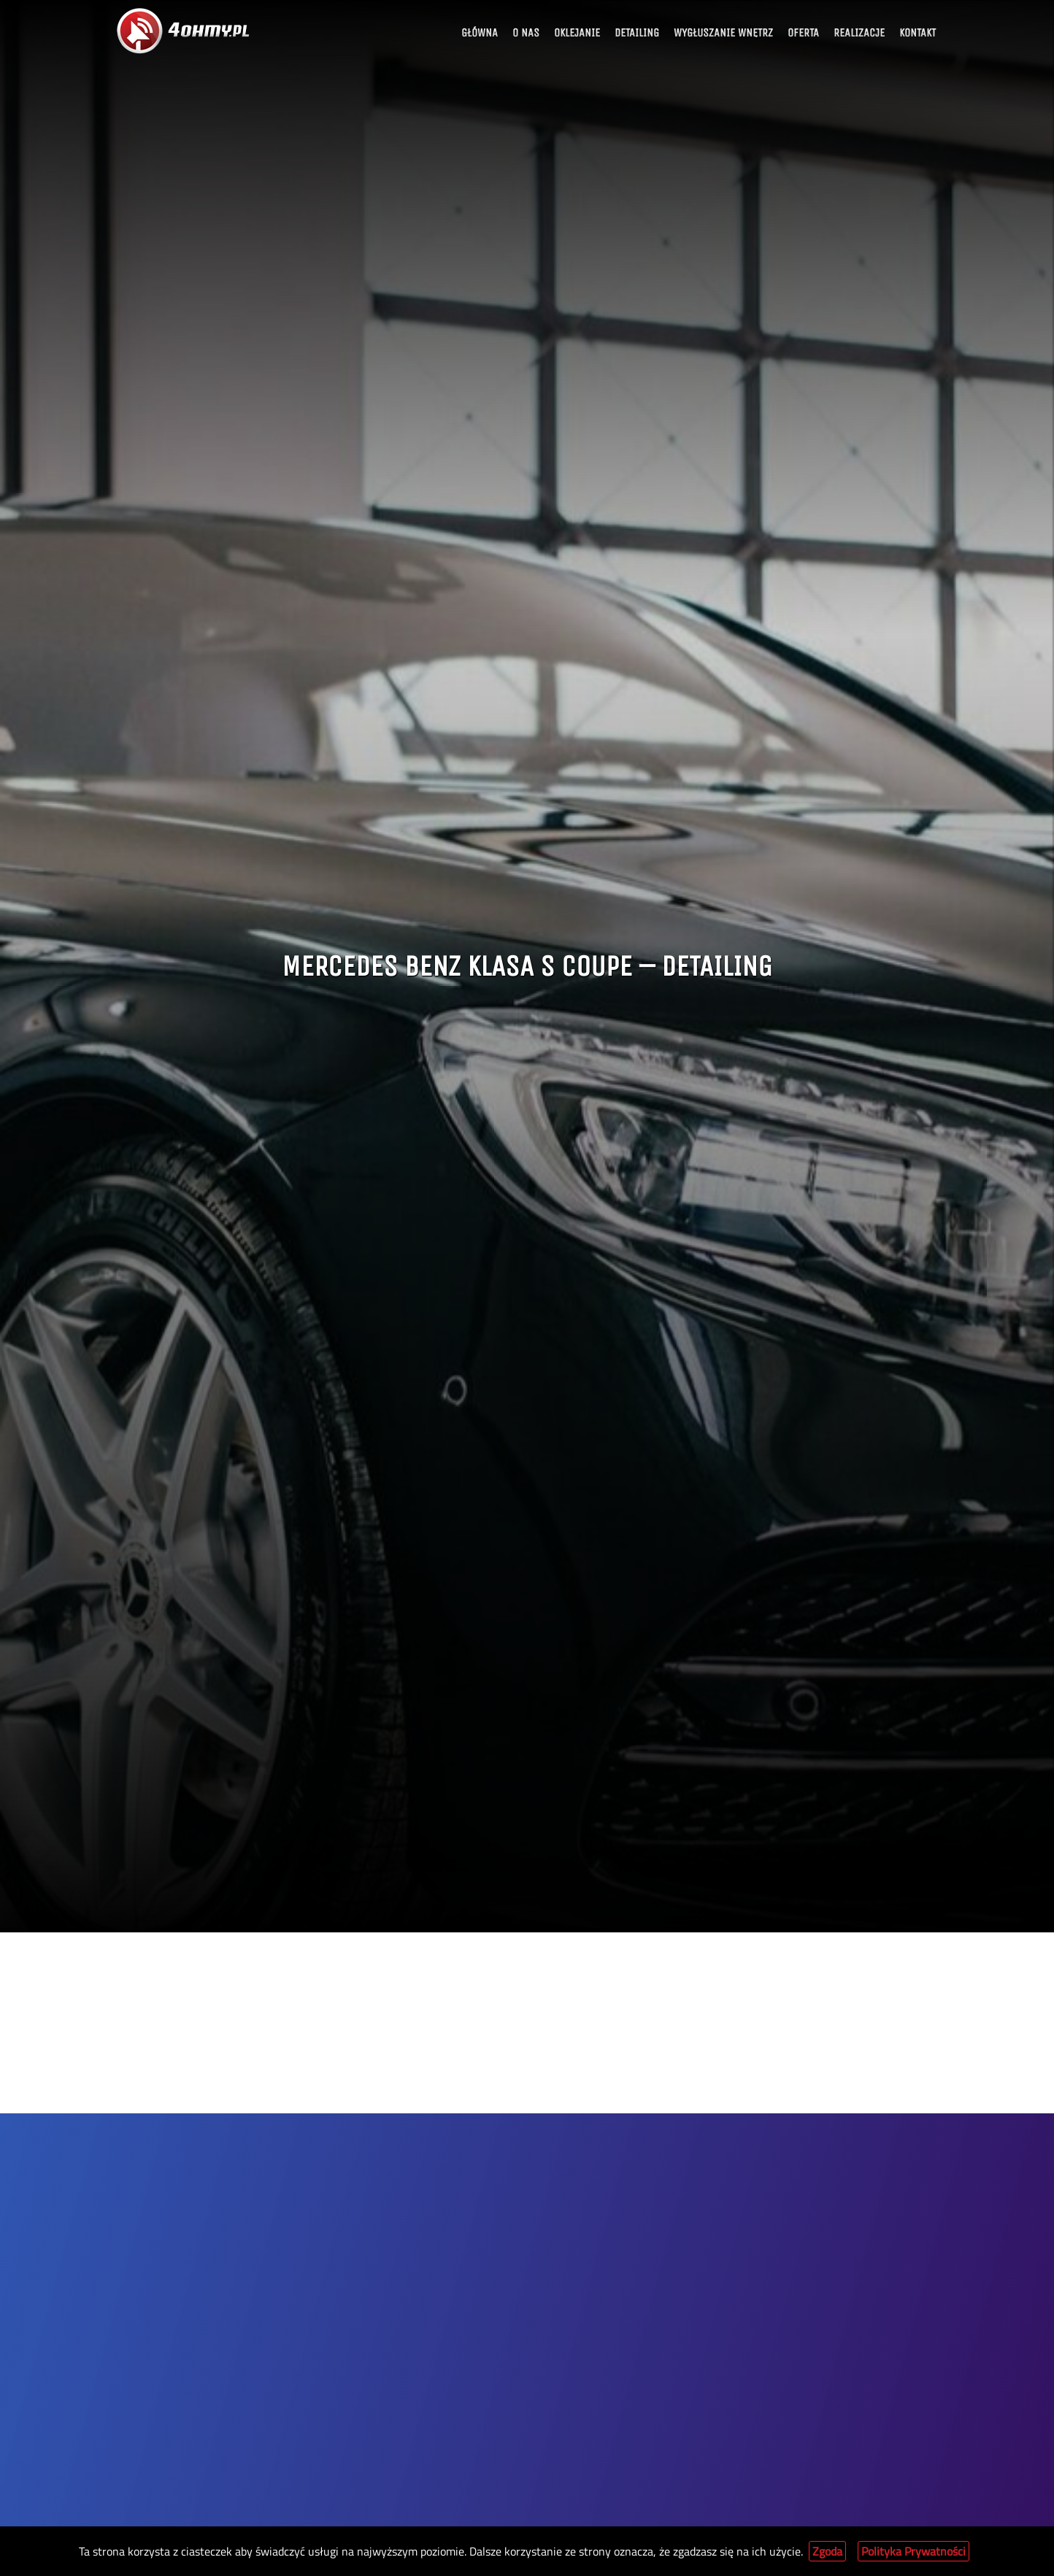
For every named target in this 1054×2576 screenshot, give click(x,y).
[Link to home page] (184, 31)
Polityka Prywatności (913, 2551)
